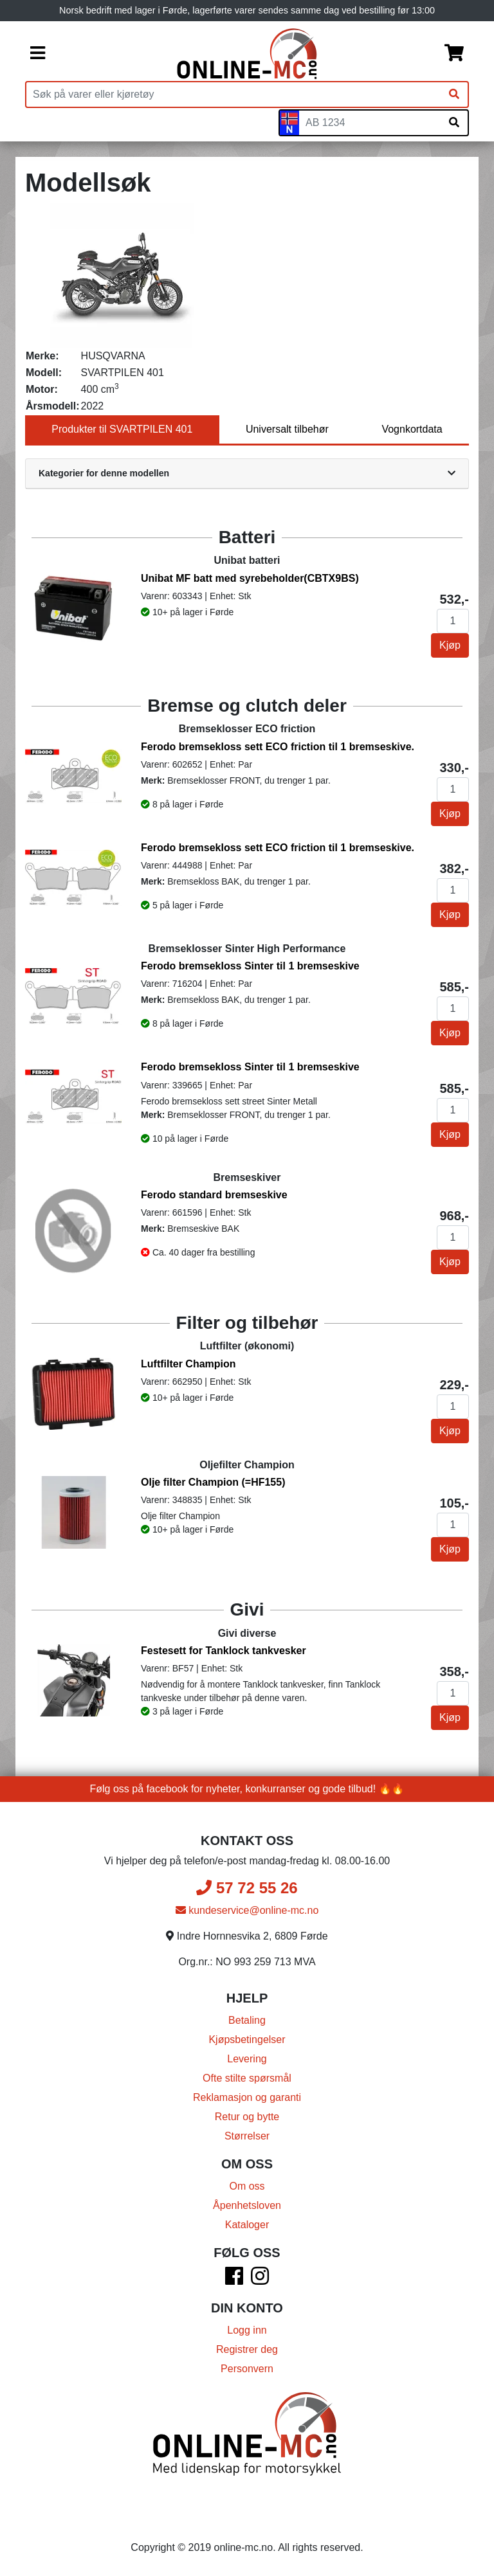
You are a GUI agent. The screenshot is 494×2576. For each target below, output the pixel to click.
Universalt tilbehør (287, 429)
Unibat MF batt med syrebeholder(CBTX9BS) (250, 578)
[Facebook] (234, 2279)
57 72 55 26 (246, 1887)
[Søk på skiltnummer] (454, 122)
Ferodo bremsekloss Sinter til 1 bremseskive (250, 965)
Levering (246, 2058)
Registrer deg (247, 2349)
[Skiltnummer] (370, 123)
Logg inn (246, 2330)
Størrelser (247, 2135)
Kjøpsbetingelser (246, 2039)
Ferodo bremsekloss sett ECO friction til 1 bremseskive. (277, 746)
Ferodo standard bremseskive (214, 1194)
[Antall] (453, 621)
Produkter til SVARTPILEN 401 (121, 429)
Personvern (247, 2368)
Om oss (246, 2186)
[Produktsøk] (233, 94)
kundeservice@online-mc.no (247, 1910)
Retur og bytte (247, 2116)
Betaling (247, 2020)
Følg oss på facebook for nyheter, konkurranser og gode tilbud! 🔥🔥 (247, 1788)
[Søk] (454, 94)
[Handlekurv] (454, 54)
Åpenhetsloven (247, 2205)
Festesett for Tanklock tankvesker (223, 1650)
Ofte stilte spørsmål (247, 2078)
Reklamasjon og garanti (247, 2097)
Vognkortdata (411, 429)
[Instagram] (260, 2279)
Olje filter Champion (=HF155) (213, 1482)
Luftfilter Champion (188, 1363)
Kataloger (247, 2224)
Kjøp (450, 645)
